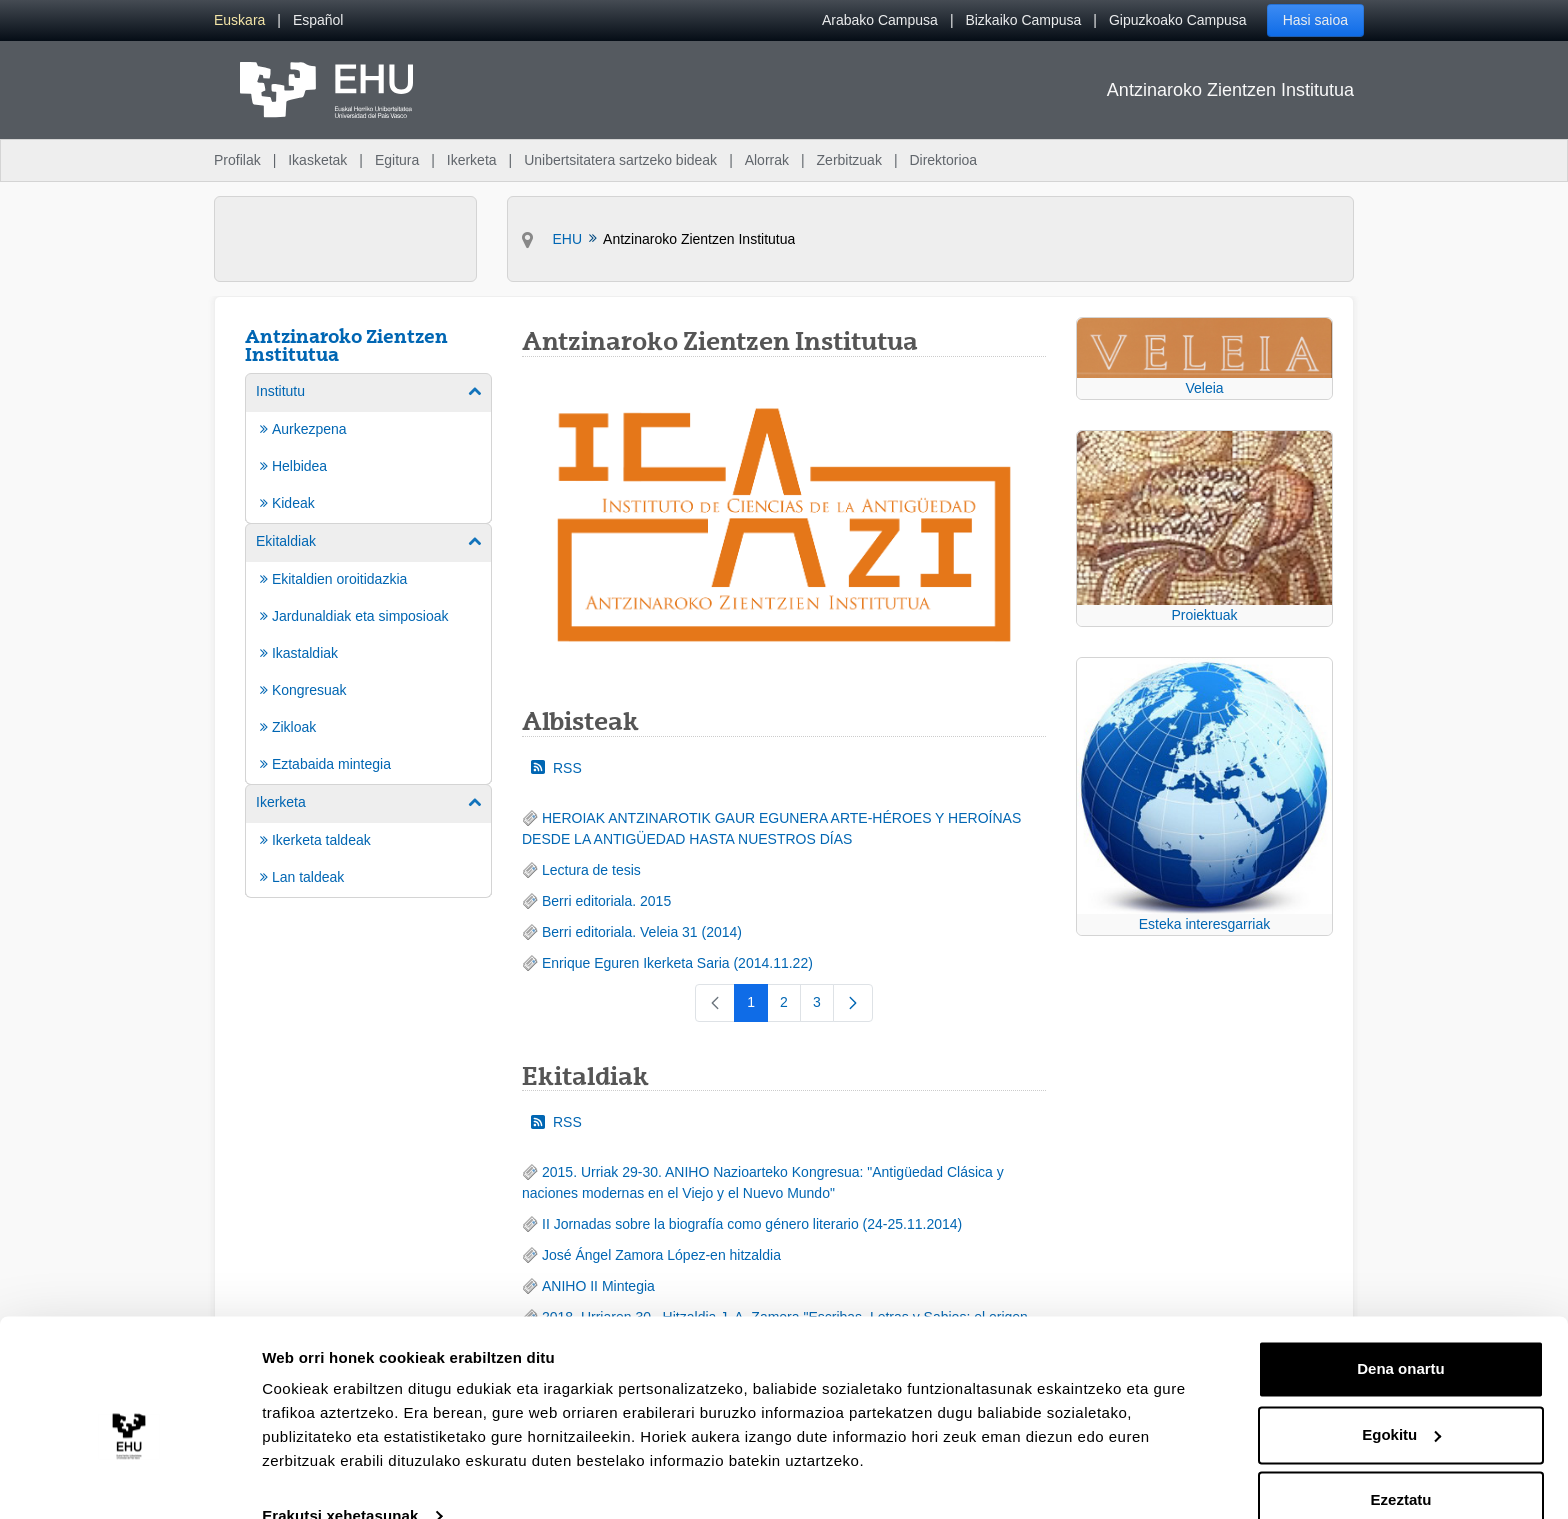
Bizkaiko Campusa (1023, 20)
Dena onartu (1401, 1332)
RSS (556, 768)
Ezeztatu (1401, 1463)
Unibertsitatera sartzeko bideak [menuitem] (620, 160)
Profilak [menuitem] (237, 160)
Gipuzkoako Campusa (1178, 20)
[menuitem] (239, 20)
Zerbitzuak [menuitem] (849, 160)
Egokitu (1401, 1397)
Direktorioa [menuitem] (943, 160)
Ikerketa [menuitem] (472, 160)
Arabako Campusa (880, 20)
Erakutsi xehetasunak (340, 1479)
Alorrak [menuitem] (767, 160)
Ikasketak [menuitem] (317, 160)
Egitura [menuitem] (397, 160)
